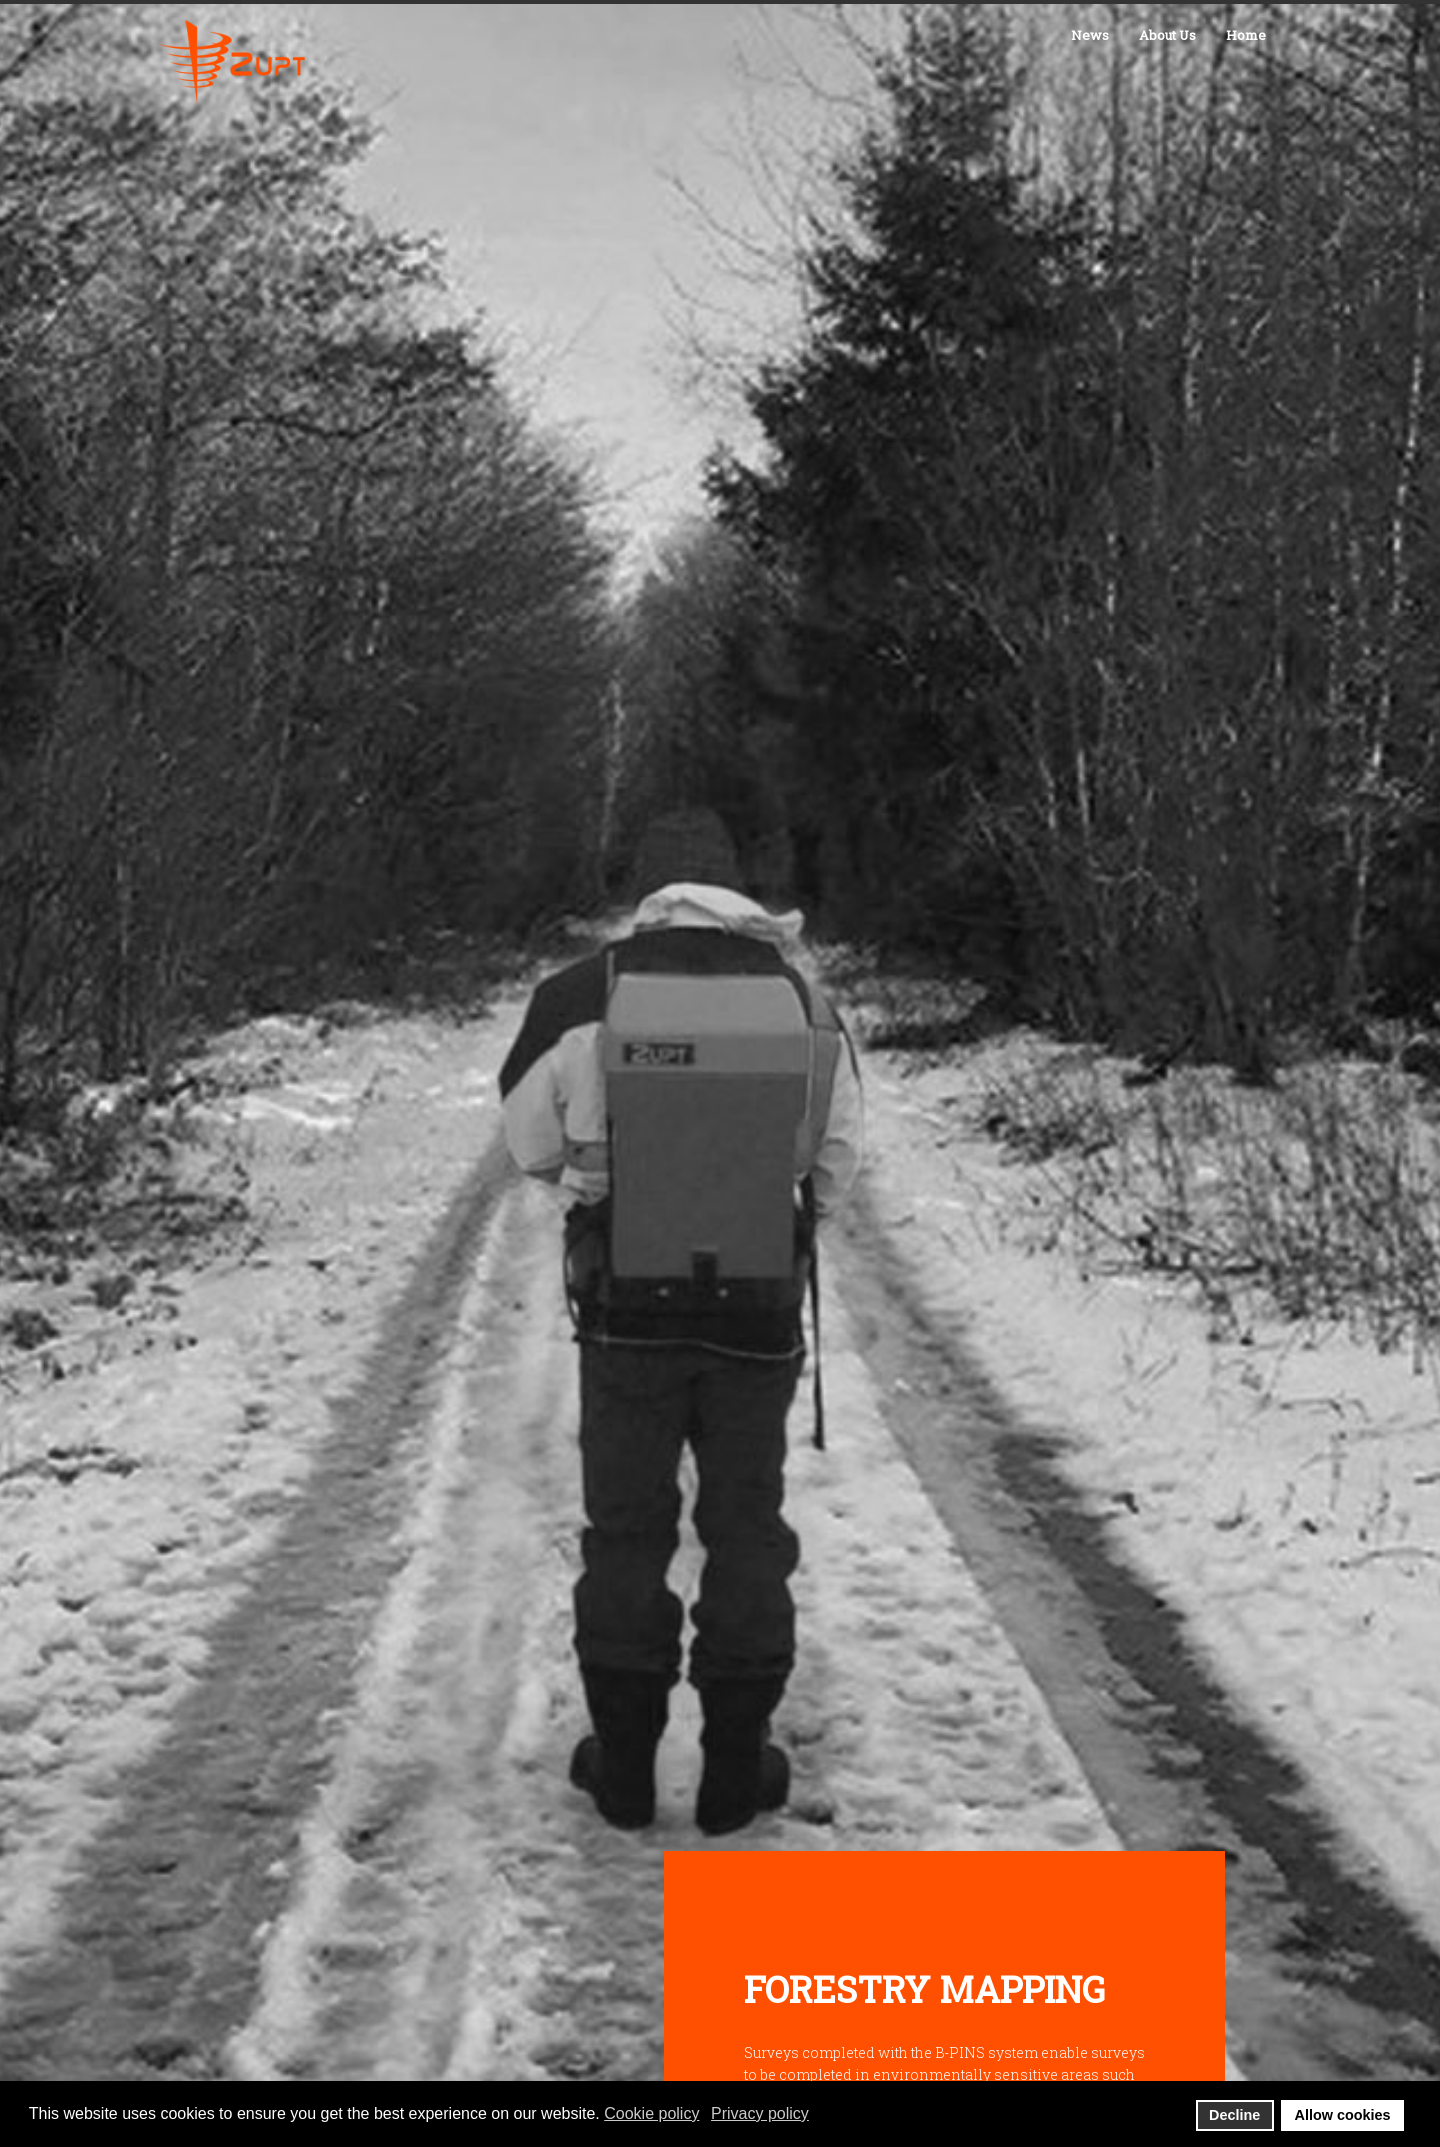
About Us (1167, 35)
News (1090, 35)
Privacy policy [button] (760, 2113)
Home (1246, 35)
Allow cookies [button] (1343, 2115)
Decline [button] (1234, 2115)
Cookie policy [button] (651, 2113)
